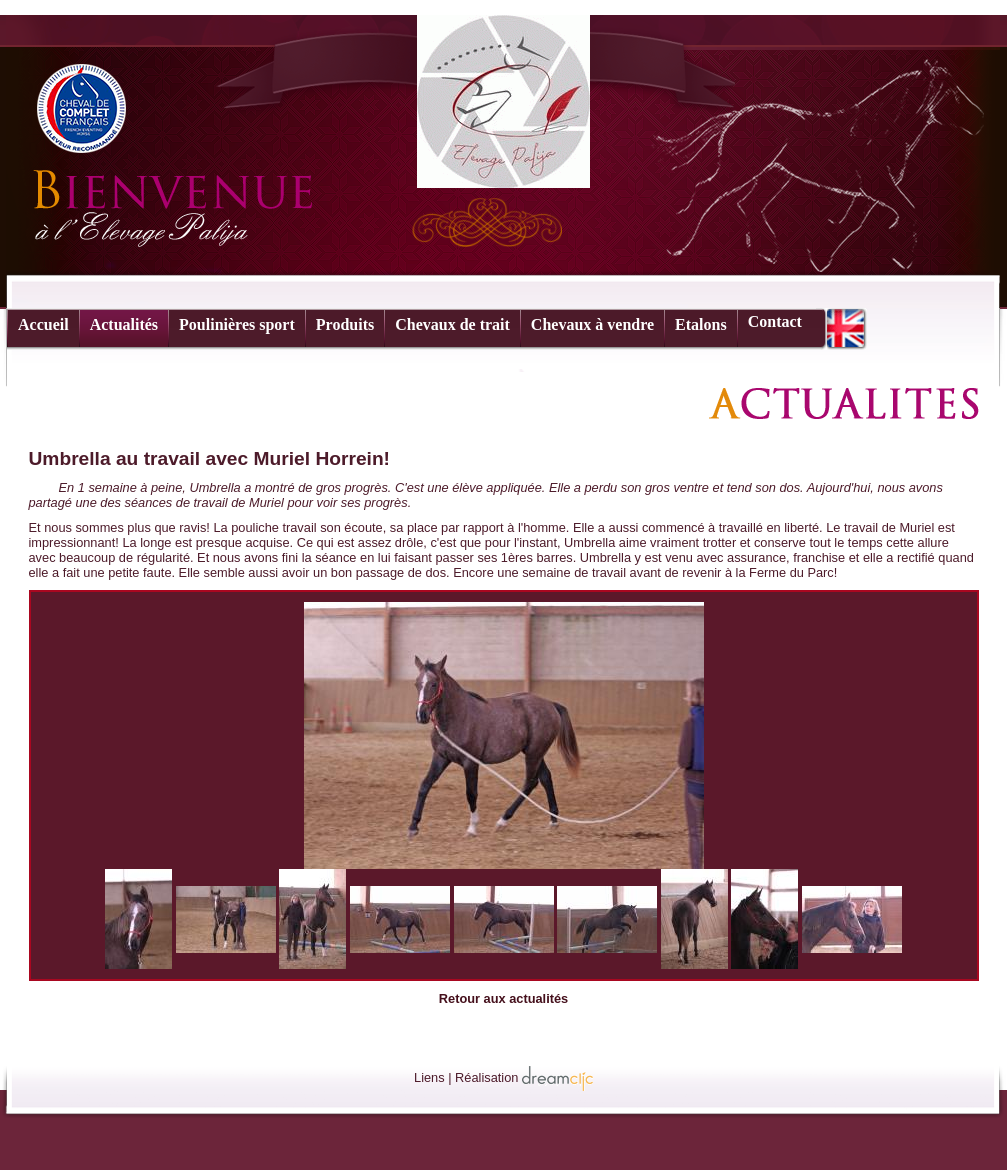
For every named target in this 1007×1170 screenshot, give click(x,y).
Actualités (124, 324)
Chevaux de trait (452, 324)
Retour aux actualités (503, 998)
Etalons (701, 324)
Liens (429, 1077)
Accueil (43, 324)
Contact (775, 321)
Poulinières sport (237, 324)
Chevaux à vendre (592, 324)
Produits (345, 324)
